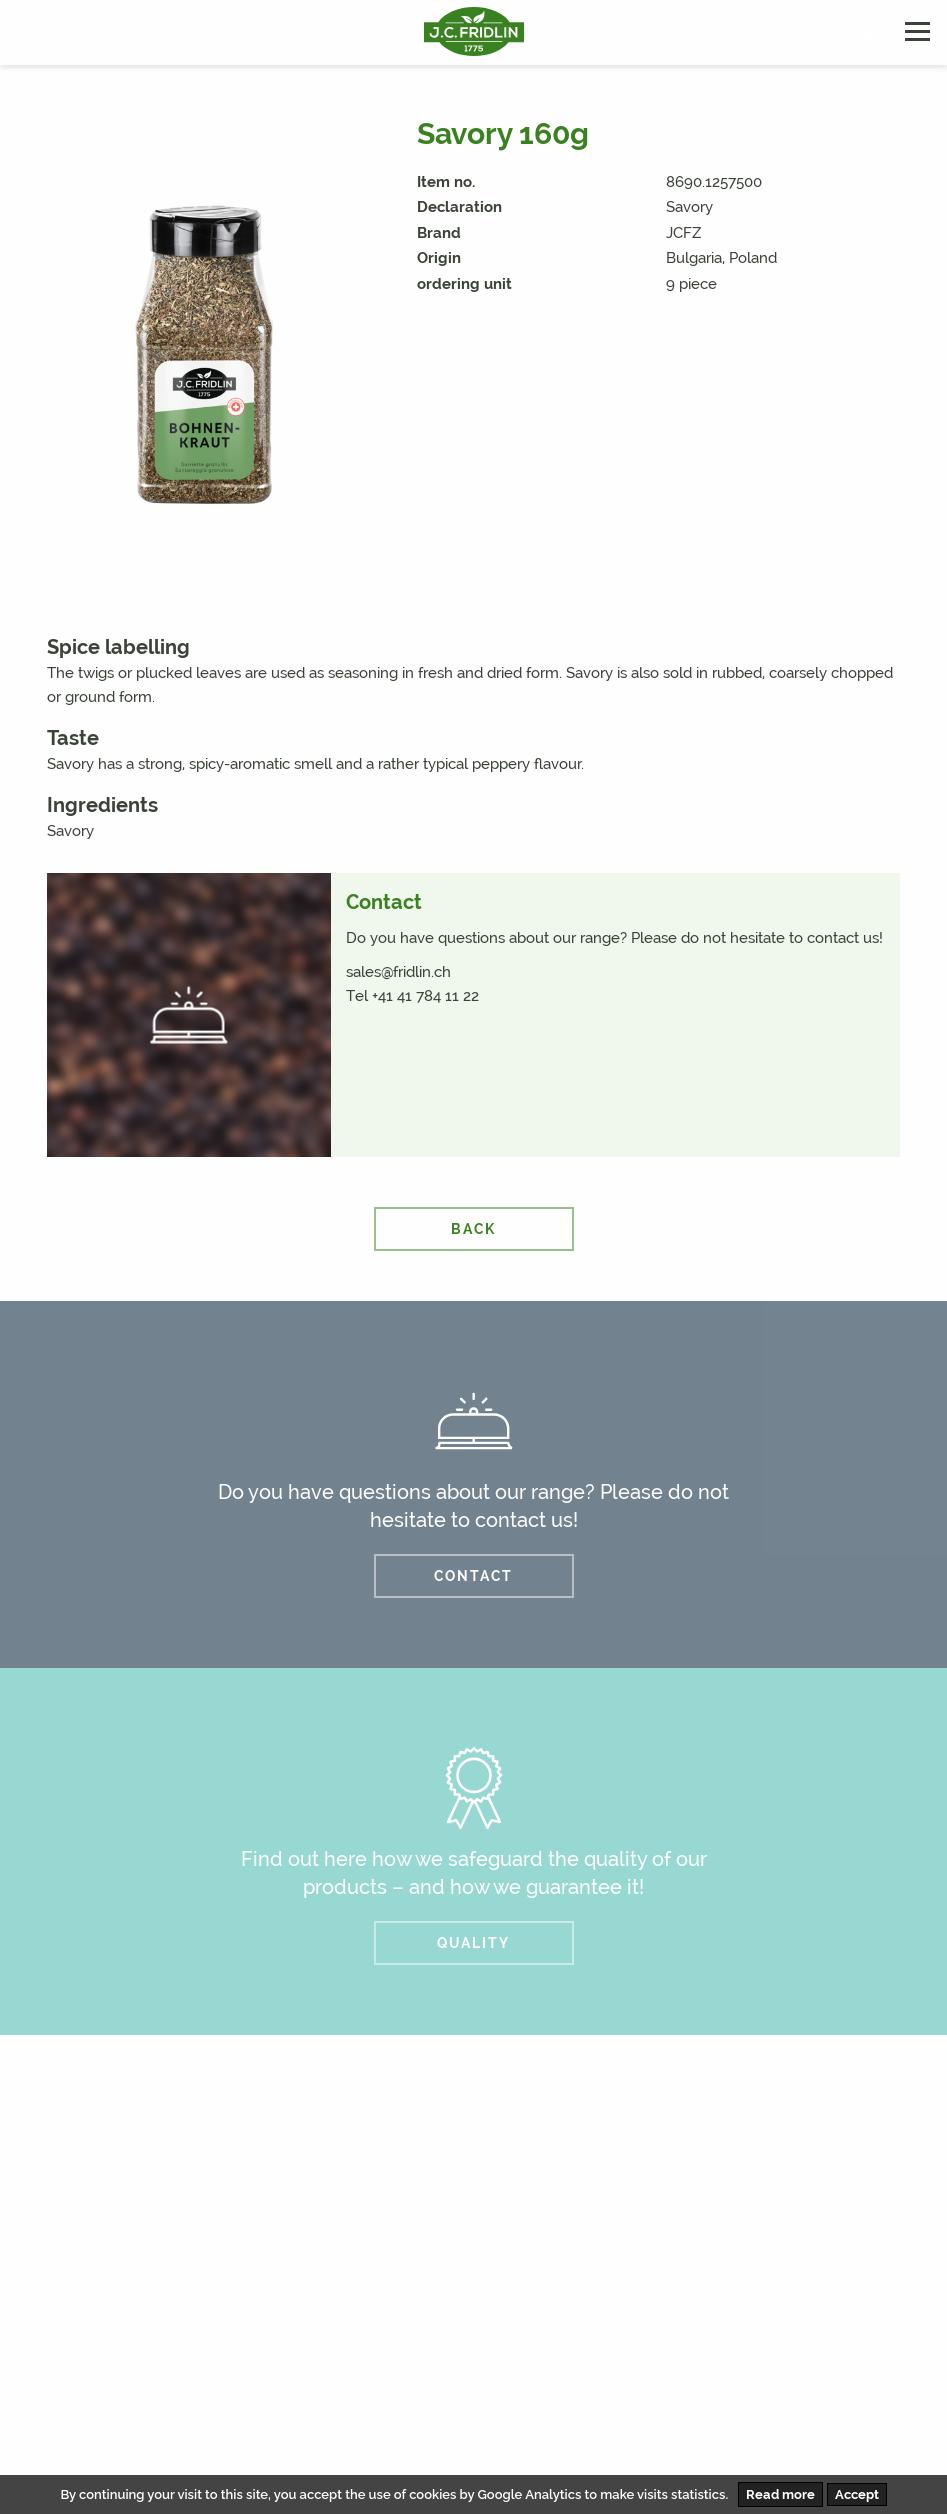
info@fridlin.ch (542, 2299)
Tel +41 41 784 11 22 (412, 996)
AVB (812, 2419)
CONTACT (473, 1576)
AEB (872, 2419)
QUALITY (473, 1943)
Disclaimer (730, 2419)
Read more (780, 2494)
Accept (857, 2494)
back (473, 1229)
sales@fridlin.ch (398, 972)
